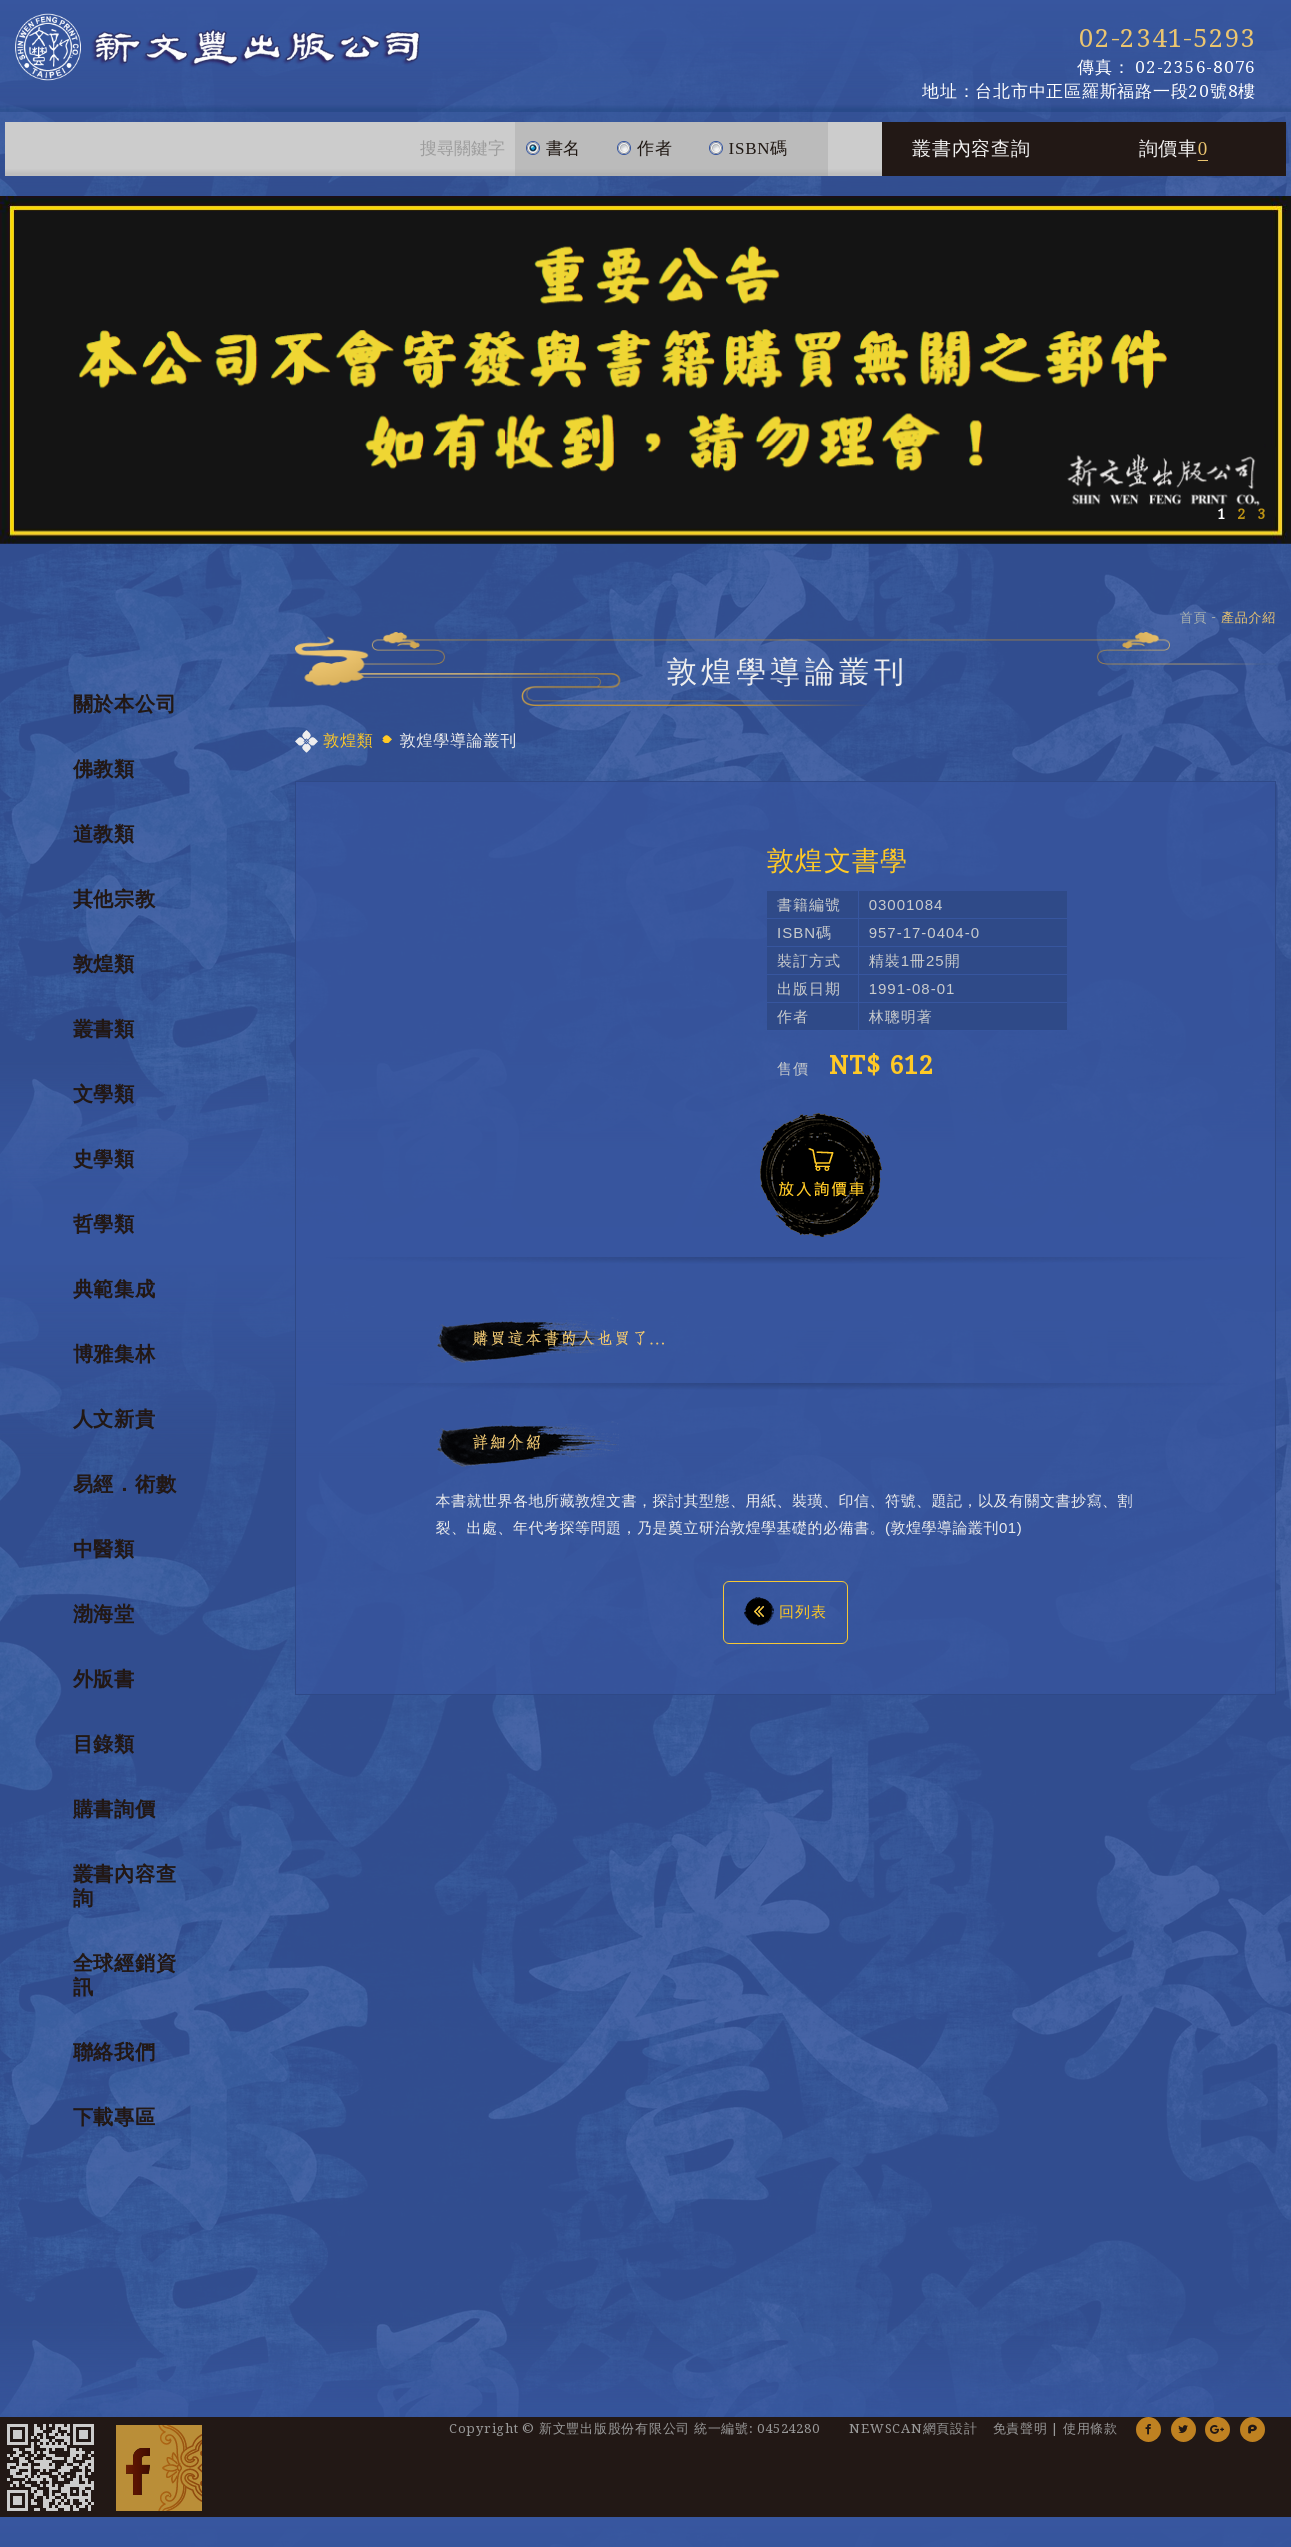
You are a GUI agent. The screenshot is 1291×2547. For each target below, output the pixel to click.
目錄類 (104, 1744)
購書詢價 (114, 1809)
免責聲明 (1020, 2428)
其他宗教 (114, 899)
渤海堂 (104, 1614)
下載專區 (114, 2117)
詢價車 (1174, 148)
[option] (645, 370)
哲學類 (104, 1224)
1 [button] (1221, 514)
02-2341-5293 (1167, 38)
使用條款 (1090, 2428)
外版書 (104, 1679)
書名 (553, 140)
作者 (644, 140)
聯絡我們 (114, 2052)
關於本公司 (125, 704)
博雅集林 (114, 1354)
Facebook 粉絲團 (159, 2467)
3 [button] (1261, 514)
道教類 (104, 834)
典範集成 (114, 1289)
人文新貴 (114, 1419)
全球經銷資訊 (125, 1975)
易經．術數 (125, 1484)
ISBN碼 (748, 140)
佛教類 (104, 769)
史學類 (104, 1159)
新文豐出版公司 (240, 50)
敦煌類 (104, 964)
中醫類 (104, 1549)
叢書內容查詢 (971, 148)
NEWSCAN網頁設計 (913, 2428)
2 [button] (1241, 514)
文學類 (104, 1094)
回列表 (785, 1611)
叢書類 (104, 1029)
